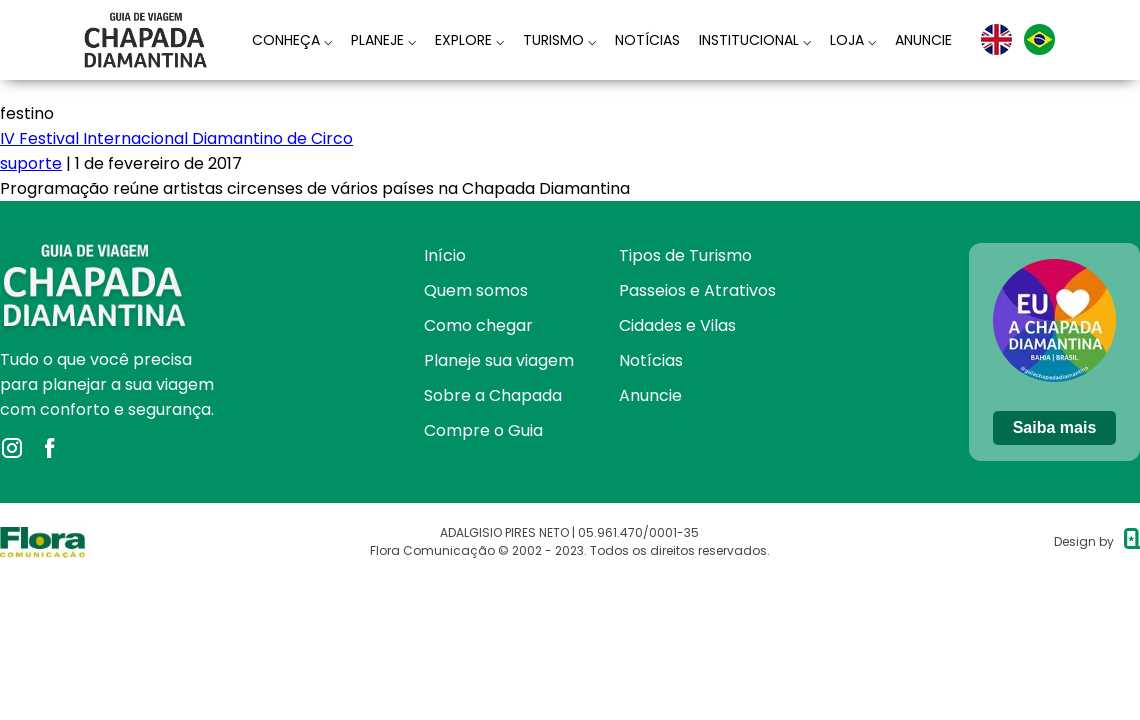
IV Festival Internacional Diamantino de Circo (176, 138)
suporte (31, 163)
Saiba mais (1055, 427)
